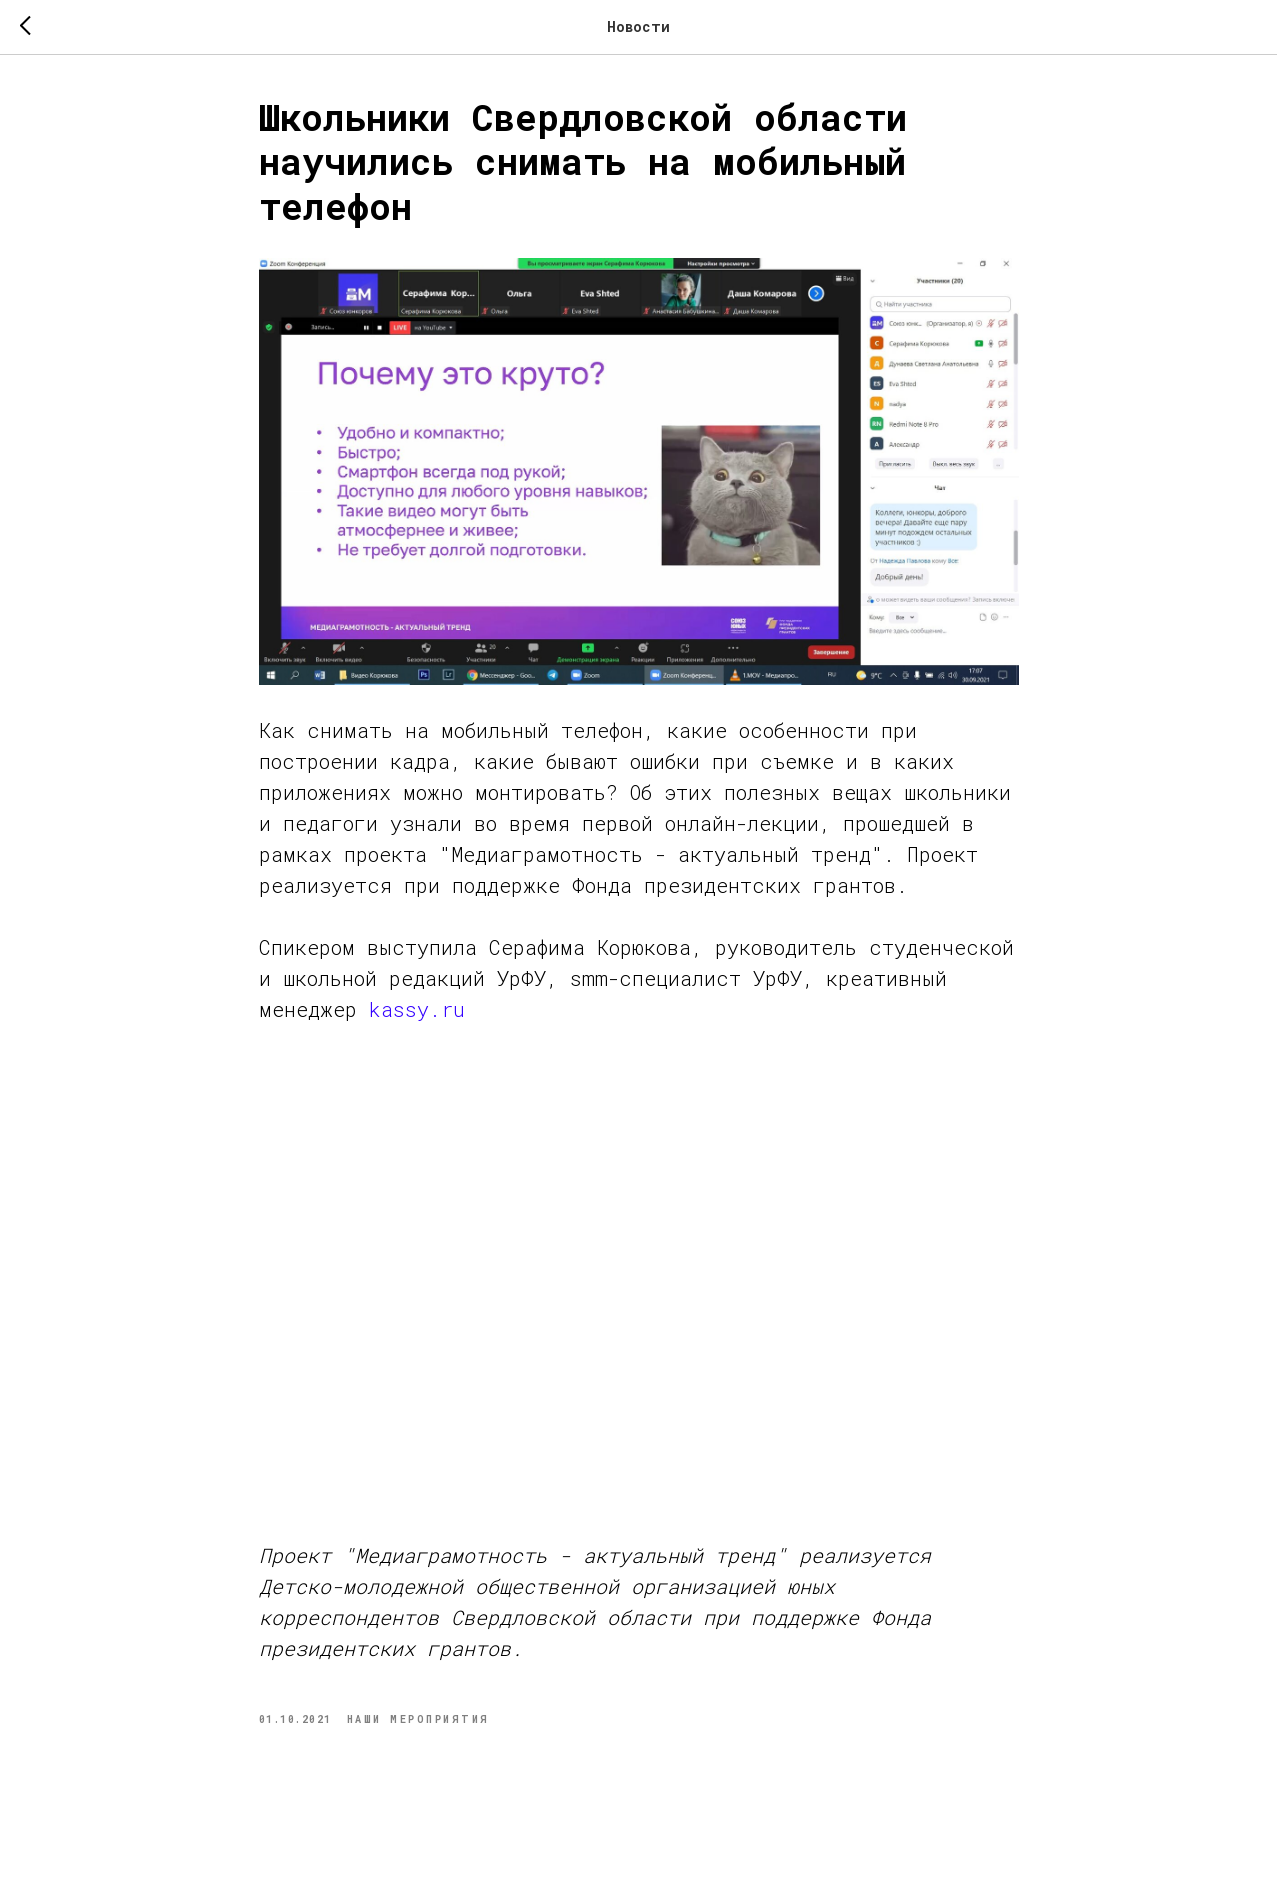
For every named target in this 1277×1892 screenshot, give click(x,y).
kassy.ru (417, 1009)
